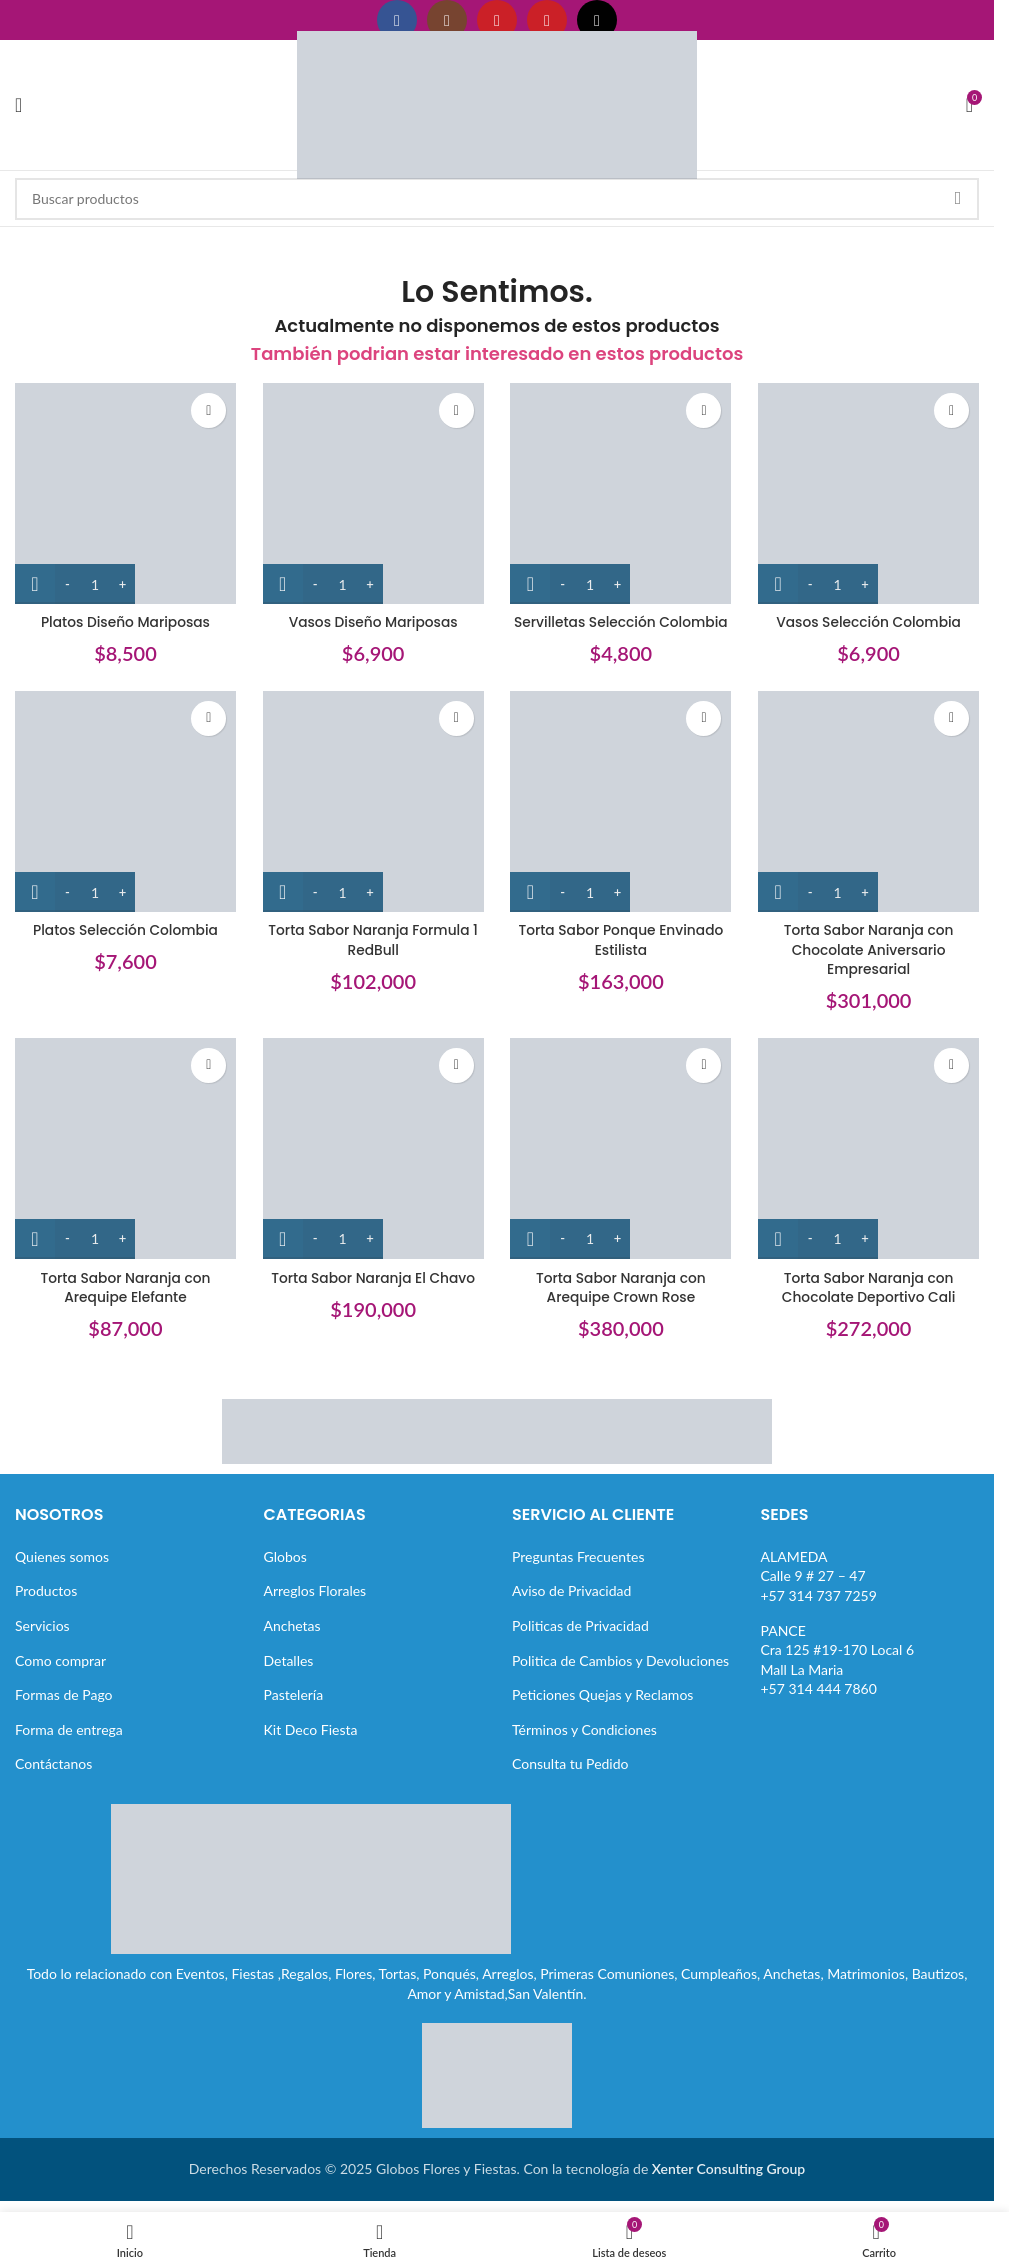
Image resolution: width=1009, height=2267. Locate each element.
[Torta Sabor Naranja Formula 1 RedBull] (373, 801)
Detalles (289, 1659)
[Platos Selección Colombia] (124, 801)
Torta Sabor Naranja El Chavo (372, 1277)
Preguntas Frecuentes (578, 1555)
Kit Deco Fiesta (311, 1728)
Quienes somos (62, 1555)
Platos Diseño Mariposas (124, 620)
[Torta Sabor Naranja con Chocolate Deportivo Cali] (870, 1149)
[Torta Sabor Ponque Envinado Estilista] (621, 801)
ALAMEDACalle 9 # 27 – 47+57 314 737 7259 (819, 1575)
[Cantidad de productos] (95, 582)
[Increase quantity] (122, 582)
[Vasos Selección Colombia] (870, 492)
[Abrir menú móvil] (18, 105)
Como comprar (60, 1659)
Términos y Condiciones (584, 1728)
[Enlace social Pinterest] (547, 20)
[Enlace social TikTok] (597, 20)
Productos (46, 1590)
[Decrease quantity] (67, 582)
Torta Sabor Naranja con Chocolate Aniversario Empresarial (869, 948)
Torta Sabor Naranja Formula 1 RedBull (372, 939)
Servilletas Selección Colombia (621, 620)
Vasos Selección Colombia (870, 620)
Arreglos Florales (315, 1590)
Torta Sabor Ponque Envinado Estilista (621, 939)
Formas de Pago (64, 1693)
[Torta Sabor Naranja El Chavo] (373, 1149)
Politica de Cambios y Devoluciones (620, 1659)
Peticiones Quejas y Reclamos (602, 1693)
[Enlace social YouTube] (497, 20)
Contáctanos (53, 1763)
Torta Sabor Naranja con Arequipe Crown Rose (621, 1287)
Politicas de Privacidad (580, 1624)
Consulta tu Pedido (570, 1763)
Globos (285, 1555)
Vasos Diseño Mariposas (373, 620)
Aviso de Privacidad (571, 1590)
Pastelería (294, 1693)
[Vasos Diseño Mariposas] (373, 492)
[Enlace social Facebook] (397, 20)
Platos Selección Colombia (124, 929)
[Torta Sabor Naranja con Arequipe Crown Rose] (621, 1149)
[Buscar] (497, 199)
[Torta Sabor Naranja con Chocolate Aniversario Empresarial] (870, 801)
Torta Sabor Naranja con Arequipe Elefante (124, 1287)
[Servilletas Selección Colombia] (621, 492)
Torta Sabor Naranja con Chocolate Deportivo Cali (870, 1287)
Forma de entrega (69, 1728)
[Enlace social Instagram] (447, 20)
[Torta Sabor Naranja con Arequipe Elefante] (124, 1149)
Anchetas (292, 1624)
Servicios (42, 1624)
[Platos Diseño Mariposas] (124, 492)
